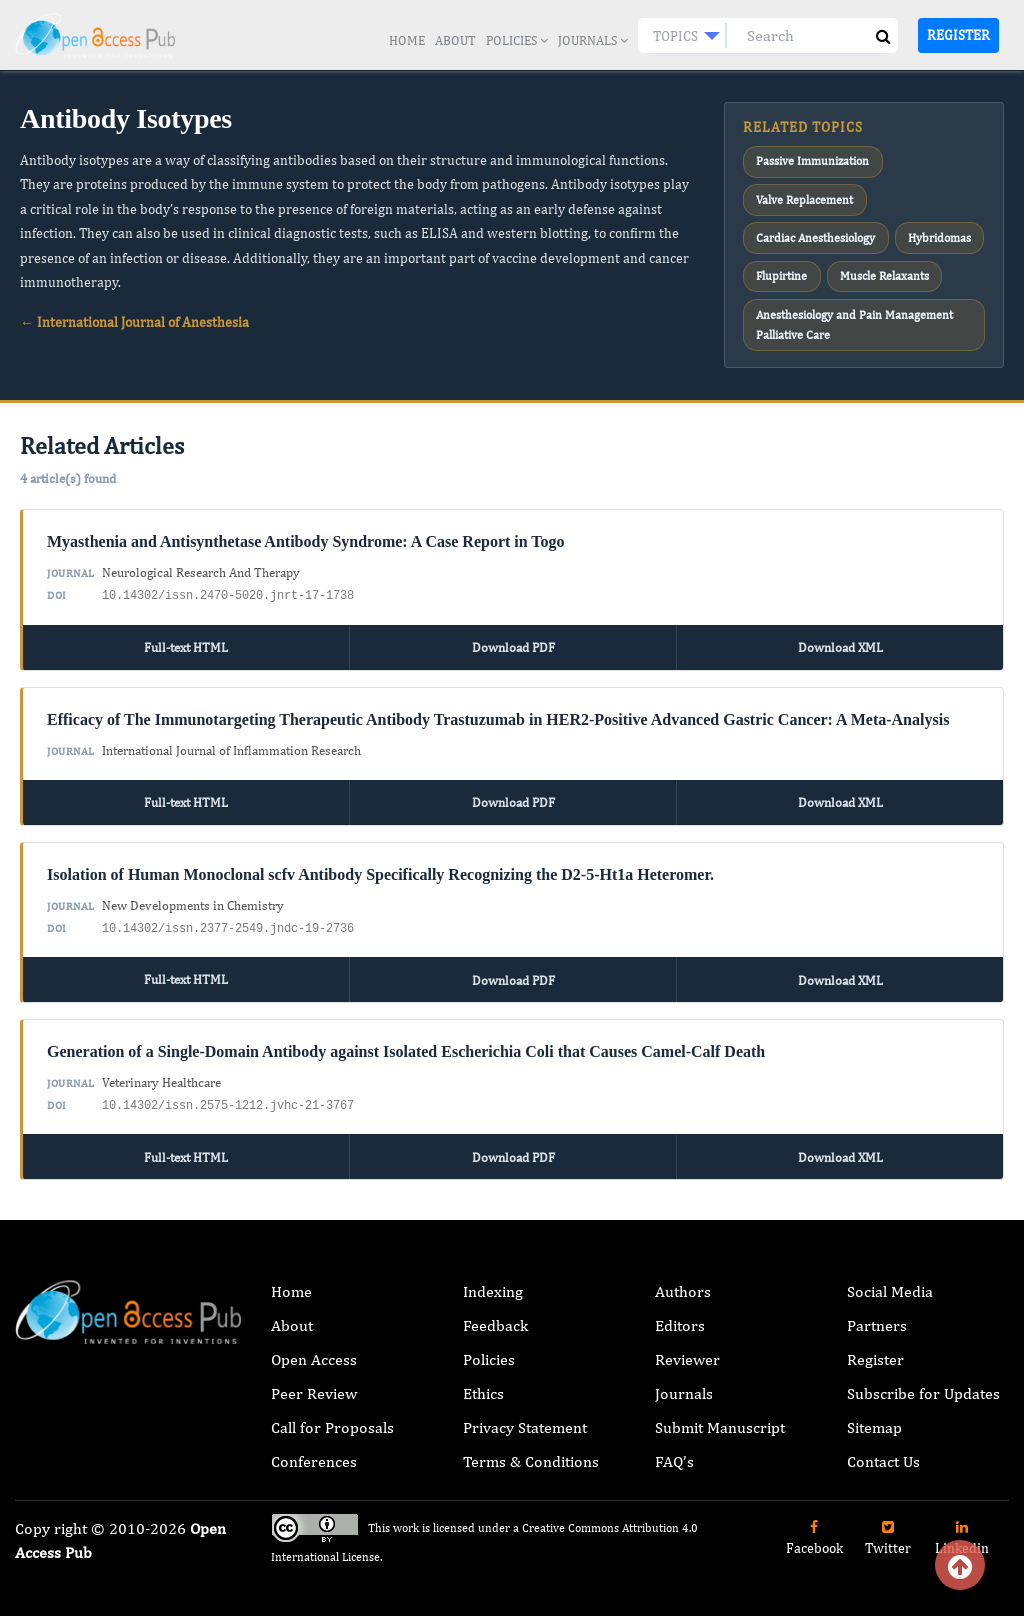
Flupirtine (781, 270)
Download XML (840, 637)
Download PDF (513, 637)
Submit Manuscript (720, 1415)
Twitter (888, 1526)
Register (958, 35)
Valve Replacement (804, 197)
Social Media (890, 1279)
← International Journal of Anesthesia (134, 322)
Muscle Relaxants (883, 270)
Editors (680, 1313)
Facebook (814, 1526)
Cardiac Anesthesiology (815, 234)
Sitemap (874, 1415)
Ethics (483, 1381)
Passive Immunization (812, 161)
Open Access (314, 1347)
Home (407, 40)
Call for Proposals (332, 1415)
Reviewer (687, 1347)
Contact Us (883, 1449)
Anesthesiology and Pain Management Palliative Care (854, 316)
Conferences (314, 1449)
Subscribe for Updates (923, 1381)
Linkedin (962, 1526)
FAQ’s (674, 1449)
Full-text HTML (186, 637)
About (455, 40)
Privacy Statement (525, 1415)
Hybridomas (938, 234)
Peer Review (314, 1381)
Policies (517, 40)
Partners (877, 1313)
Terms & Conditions (531, 1449)
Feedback (495, 1313)
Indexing (493, 1279)
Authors (683, 1279)
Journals (593, 40)
